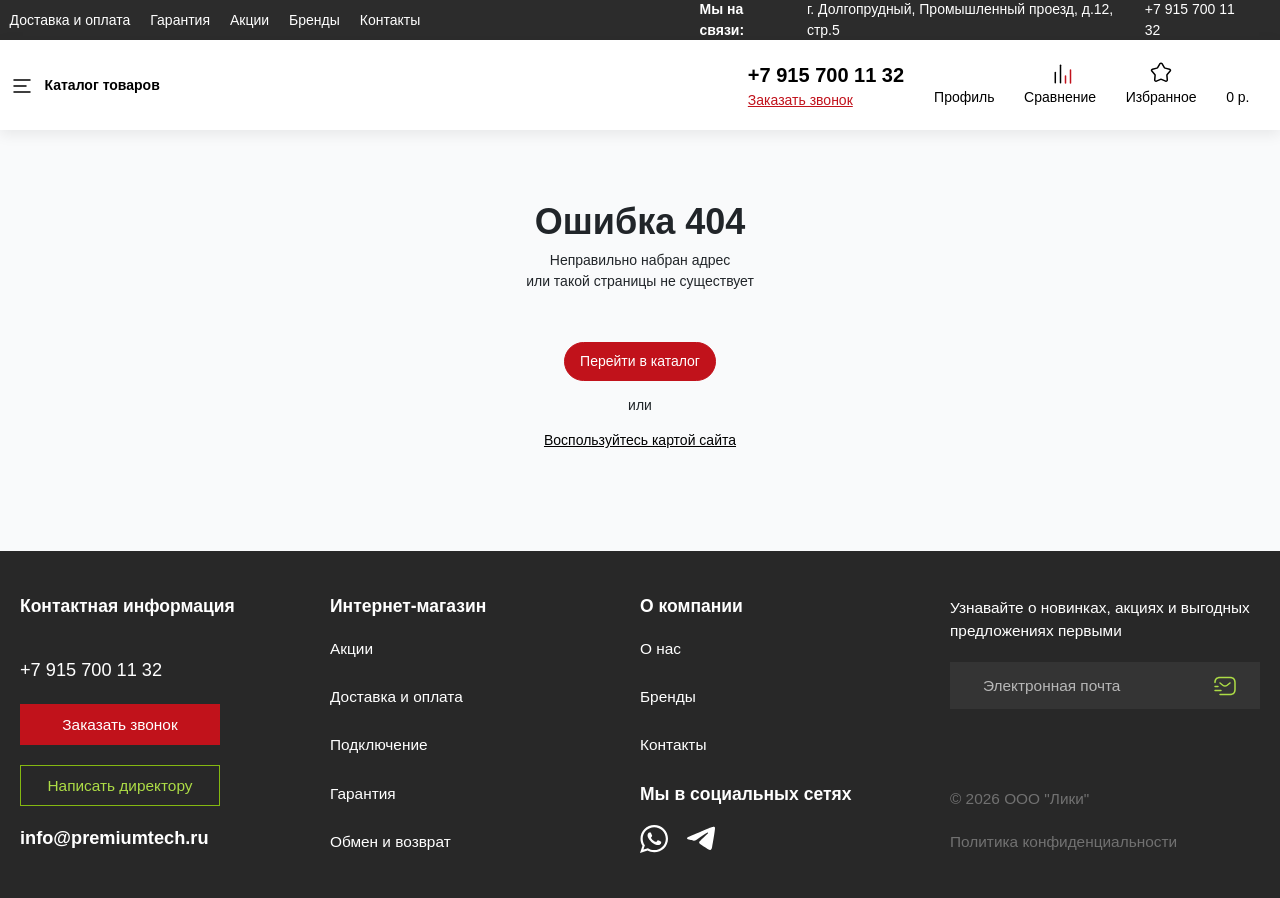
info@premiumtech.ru (114, 838)
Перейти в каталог (640, 361)
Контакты (390, 20)
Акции (249, 20)
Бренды (314, 20)
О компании (691, 606)
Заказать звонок (800, 100)
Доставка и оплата (70, 20)
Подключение (379, 744)
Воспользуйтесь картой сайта (640, 440)
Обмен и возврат (390, 841)
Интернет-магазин (408, 606)
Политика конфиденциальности (1063, 841)
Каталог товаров (85, 85)
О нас (660, 648)
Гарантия (180, 20)
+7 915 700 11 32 (826, 75)
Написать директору (120, 785)
